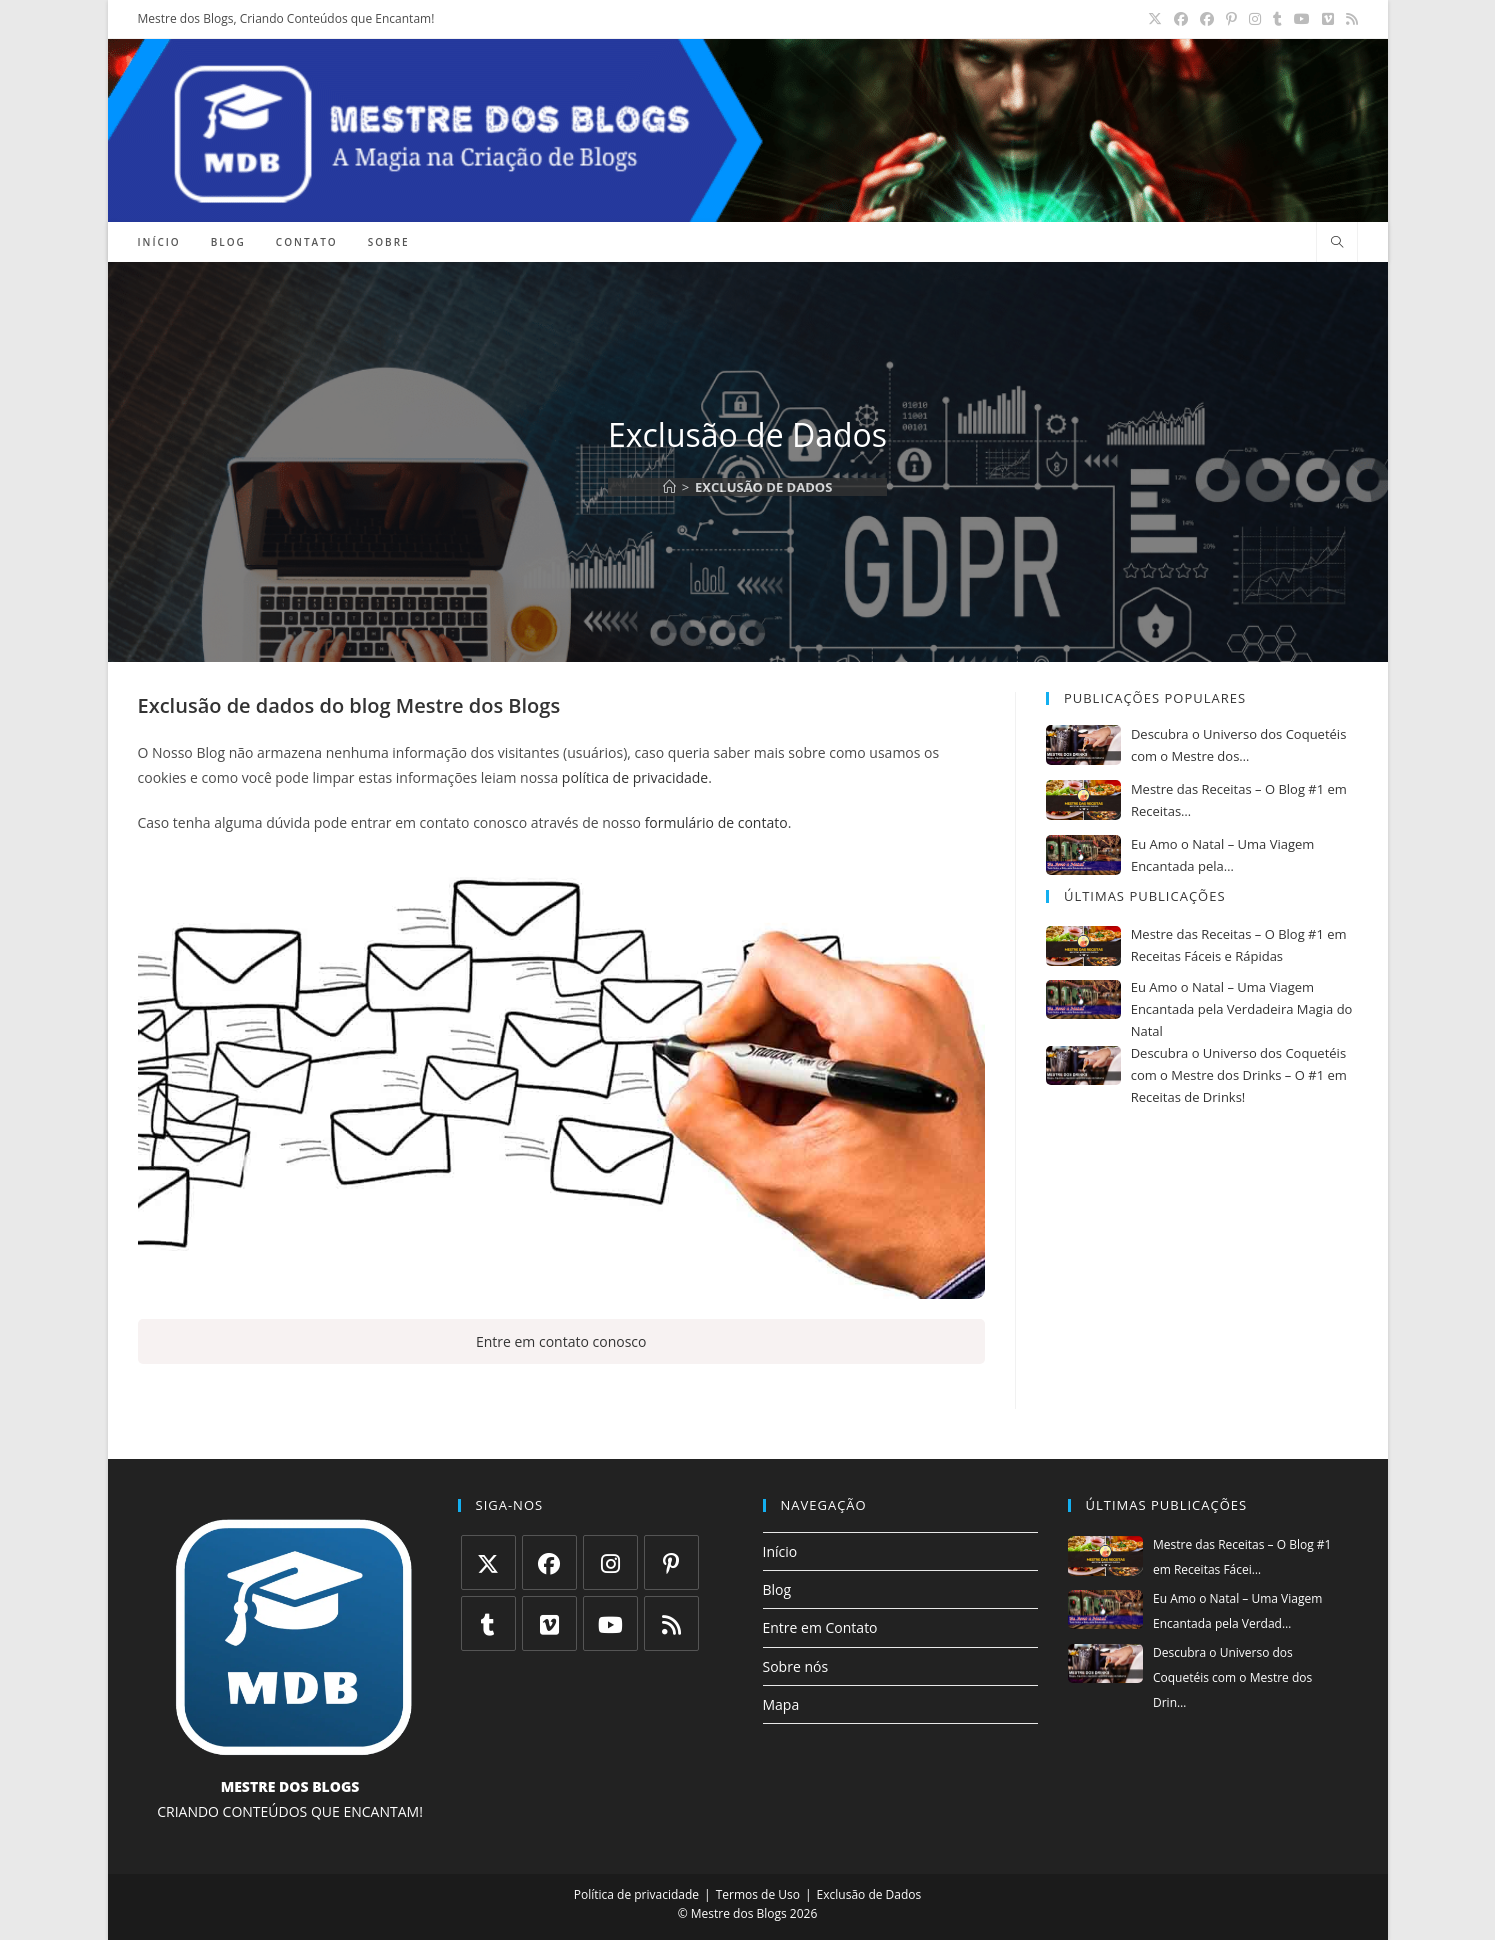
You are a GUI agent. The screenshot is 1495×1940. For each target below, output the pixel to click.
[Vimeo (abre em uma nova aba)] (1328, 19)
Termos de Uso (758, 1894)
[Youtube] (610, 1623)
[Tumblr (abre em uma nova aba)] (1277, 19)
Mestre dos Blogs (478, 705)
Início (780, 1551)
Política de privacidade (636, 1894)
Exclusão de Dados (763, 487)
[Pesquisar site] (1337, 243)
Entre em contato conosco (561, 1341)
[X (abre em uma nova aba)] (1155, 19)
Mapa (781, 1704)
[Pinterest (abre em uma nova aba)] (1231, 19)
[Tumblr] (488, 1623)
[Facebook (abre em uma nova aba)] (1181, 19)
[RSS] (671, 1623)
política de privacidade (635, 777)
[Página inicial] (669, 487)
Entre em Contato (820, 1627)
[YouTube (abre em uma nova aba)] (1302, 19)
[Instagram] (610, 1562)
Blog (777, 1589)
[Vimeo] (549, 1623)
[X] (488, 1562)
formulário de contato (716, 822)
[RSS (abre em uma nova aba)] (1349, 19)
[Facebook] (549, 1562)
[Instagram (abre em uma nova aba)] (1255, 19)
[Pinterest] (671, 1562)
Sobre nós (796, 1666)
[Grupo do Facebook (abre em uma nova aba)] (1207, 19)
